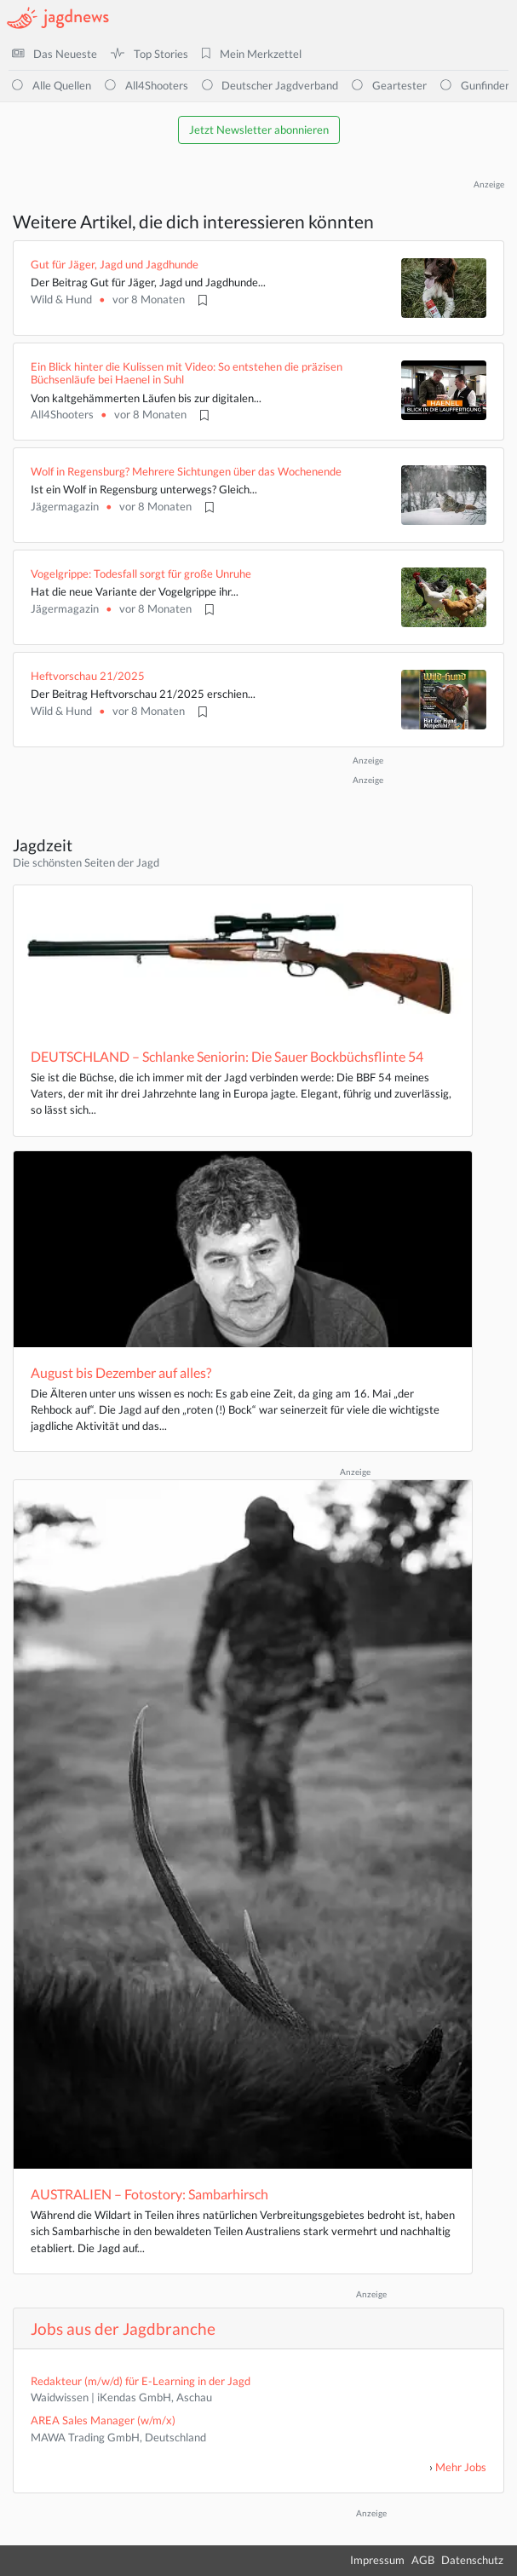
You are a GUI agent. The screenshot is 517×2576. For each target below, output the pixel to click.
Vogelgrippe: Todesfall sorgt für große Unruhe (141, 573)
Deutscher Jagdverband (270, 85)
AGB (422, 2560)
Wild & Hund (61, 299)
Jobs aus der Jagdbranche (123, 2328)
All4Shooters (146, 85)
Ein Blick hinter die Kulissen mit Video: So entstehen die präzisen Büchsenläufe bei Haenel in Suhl (186, 373)
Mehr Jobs (460, 2467)
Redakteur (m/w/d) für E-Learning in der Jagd (140, 2381)
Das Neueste (54, 54)
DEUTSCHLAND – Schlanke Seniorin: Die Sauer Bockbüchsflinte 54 (227, 1056)
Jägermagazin (65, 506)
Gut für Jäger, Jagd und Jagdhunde (114, 264)
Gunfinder (474, 85)
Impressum (377, 2560)
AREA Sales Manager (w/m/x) (103, 2420)
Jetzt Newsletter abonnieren (259, 129)
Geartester (389, 85)
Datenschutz (472, 2560)
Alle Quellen (51, 85)
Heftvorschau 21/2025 (88, 676)
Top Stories (149, 54)
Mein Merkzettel (252, 54)
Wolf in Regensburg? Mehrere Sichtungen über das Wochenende (186, 471)
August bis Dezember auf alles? (121, 1372)
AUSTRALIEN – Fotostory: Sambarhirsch (149, 2194)
